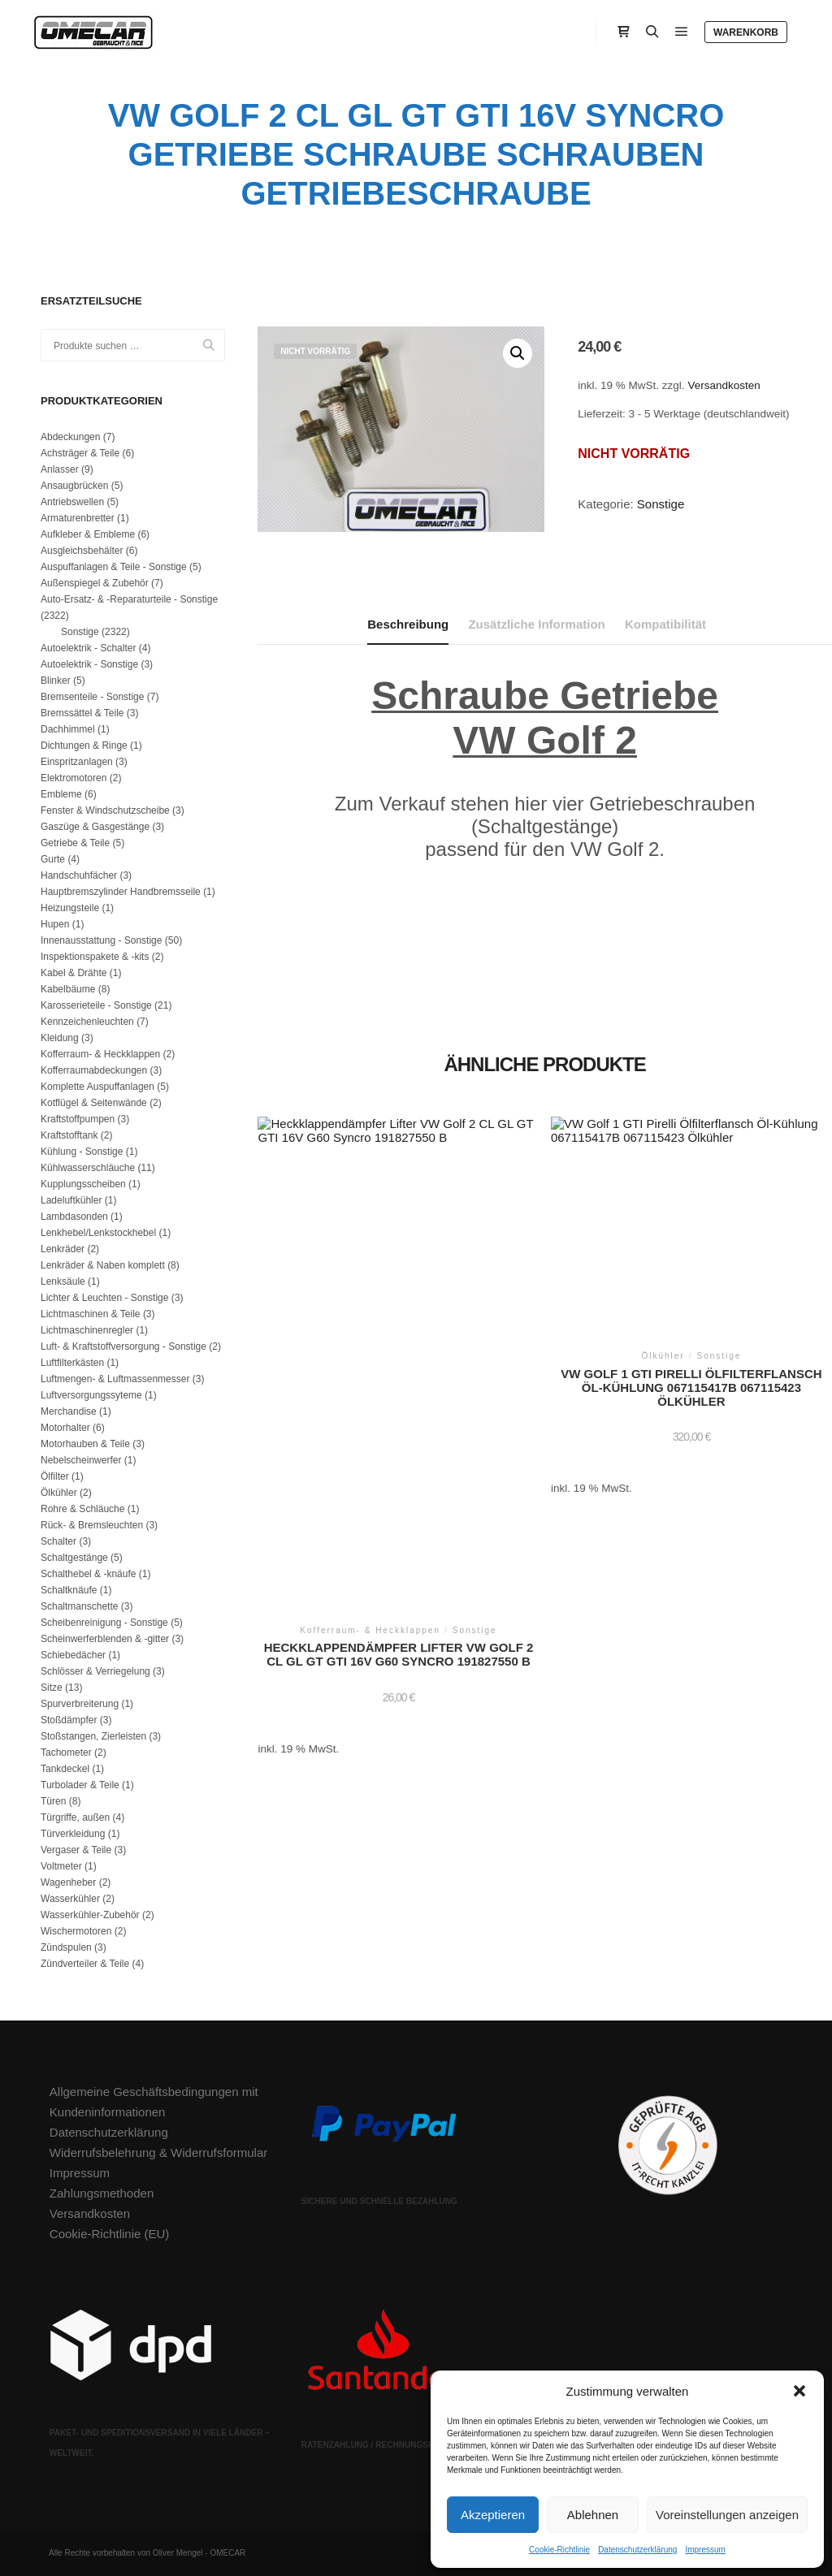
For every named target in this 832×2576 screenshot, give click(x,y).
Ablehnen (592, 2515)
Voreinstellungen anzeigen (727, 2515)
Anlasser (60, 469)
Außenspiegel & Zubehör (95, 583)
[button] (799, 2391)
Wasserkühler (70, 1898)
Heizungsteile (70, 908)
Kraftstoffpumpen (78, 1119)
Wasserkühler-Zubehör (90, 1915)
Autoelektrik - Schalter (88, 648)
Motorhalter (65, 1427)
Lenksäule (63, 1281)
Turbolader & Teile (80, 1785)
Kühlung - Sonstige (82, 1151)
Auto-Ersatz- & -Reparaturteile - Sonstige (129, 599)
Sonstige (660, 504)
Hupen (55, 924)
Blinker (56, 680)
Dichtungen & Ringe (84, 745)
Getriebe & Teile (75, 843)
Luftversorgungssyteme (91, 1395)
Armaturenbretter (78, 518)
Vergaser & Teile (76, 1850)
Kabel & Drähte (73, 973)
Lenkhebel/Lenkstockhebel (98, 1232)
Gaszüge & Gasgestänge (95, 826)
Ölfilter (55, 1476)
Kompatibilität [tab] (665, 624)
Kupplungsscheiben (83, 1184)
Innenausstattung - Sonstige (101, 940)
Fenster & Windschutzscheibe (105, 810)
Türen (53, 1801)
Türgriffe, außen (75, 1817)
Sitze (52, 1687)
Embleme (61, 794)
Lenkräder (62, 1249)
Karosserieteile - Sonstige (96, 1005)
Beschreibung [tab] (407, 624)
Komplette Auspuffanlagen (97, 1086)
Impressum (705, 2549)
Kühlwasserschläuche (88, 1167)
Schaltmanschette (79, 1606)
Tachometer (66, 1752)
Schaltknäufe (69, 1590)
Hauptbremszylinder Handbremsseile (121, 891)
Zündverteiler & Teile (85, 1963)
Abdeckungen (70, 437)
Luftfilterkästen (72, 1362)
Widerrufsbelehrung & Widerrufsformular (158, 2152)
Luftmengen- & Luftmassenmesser (115, 1379)
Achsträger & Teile (80, 453)
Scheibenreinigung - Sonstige (104, 1622)
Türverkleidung (73, 1833)
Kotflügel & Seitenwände (94, 1103)
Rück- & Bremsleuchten (92, 1525)
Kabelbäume (68, 989)
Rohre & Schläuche (82, 1509)
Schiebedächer (73, 1655)
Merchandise (69, 1411)
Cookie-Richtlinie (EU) (110, 2234)
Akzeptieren (493, 2515)
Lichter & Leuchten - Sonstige (104, 1297)
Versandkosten (723, 385)
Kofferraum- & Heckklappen (100, 1054)
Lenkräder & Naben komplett (103, 1265)
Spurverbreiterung (80, 1703)
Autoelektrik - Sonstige (89, 664)
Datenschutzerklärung (637, 2549)
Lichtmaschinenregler (87, 1330)
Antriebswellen (72, 502)
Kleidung (60, 1038)
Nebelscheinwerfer (81, 1460)
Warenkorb (745, 32)
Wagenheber (68, 1882)
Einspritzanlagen (77, 761)
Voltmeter (61, 1866)
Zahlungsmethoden (102, 2193)
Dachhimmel (68, 729)
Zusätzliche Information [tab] (536, 624)
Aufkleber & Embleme (88, 534)
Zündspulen (66, 1947)
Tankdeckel (65, 1768)
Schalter (58, 1541)
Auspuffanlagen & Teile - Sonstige (114, 567)
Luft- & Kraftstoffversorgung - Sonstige (123, 1346)
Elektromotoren (73, 778)
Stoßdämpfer (69, 1720)
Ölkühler (59, 1492)
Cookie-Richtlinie (559, 2549)
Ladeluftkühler (71, 1200)
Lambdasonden (74, 1216)
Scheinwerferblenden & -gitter (105, 1639)
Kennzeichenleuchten (87, 1021)
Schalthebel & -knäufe (88, 1574)
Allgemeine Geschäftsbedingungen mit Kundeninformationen (154, 2102)
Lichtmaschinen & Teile (91, 1314)
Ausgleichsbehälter (82, 550)
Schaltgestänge (74, 1557)
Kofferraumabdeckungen (94, 1070)
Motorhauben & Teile (85, 1444)
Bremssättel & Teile (82, 713)
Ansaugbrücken (74, 485)
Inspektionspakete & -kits (95, 956)
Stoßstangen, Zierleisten (93, 1736)
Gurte (53, 859)
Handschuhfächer (79, 875)
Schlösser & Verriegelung (95, 1671)
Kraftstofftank (69, 1135)
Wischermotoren (76, 1931)
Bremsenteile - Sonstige (92, 696)
